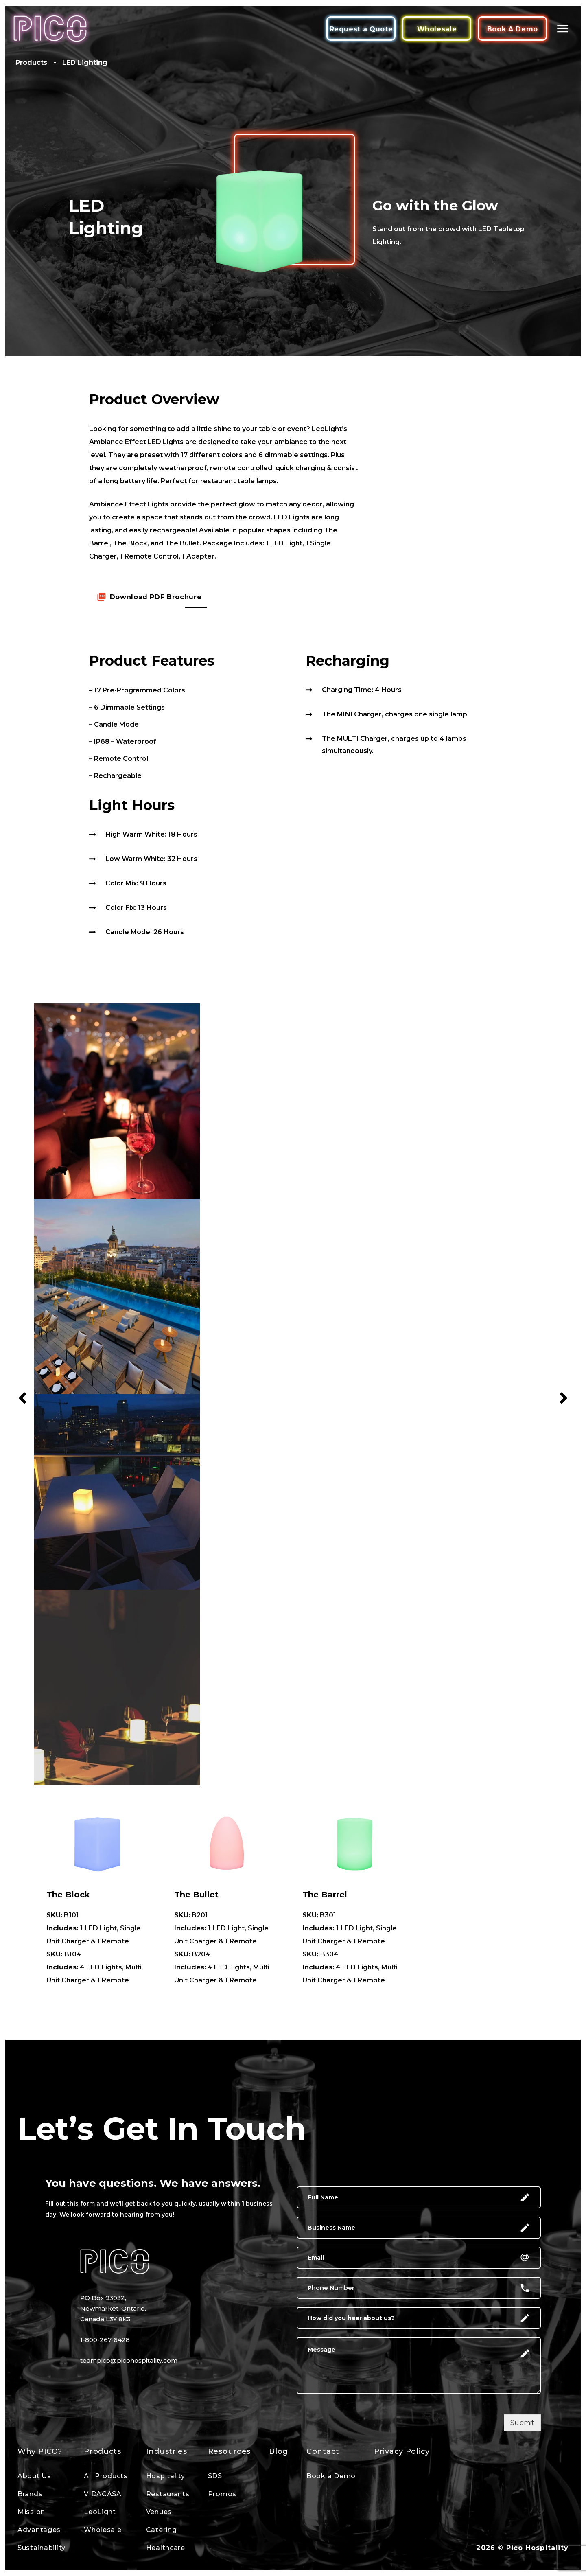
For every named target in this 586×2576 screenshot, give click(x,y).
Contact (322, 2451)
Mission (31, 2512)
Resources (229, 2451)
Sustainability (41, 2548)
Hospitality (165, 2476)
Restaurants (168, 2494)
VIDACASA (103, 2494)
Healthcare (165, 2548)
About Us (34, 2476)
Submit (522, 2423)
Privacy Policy (402, 2451)
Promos (222, 2494)
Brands (29, 2494)
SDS (215, 2476)
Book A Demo (512, 29)
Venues (159, 2512)
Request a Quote (361, 29)
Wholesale (437, 29)
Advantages (39, 2530)
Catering (161, 2530)
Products (102, 2451)
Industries (166, 2451)
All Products (106, 2476)
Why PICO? (39, 2451)
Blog (278, 2451)
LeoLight (100, 2512)
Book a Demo (331, 2476)
